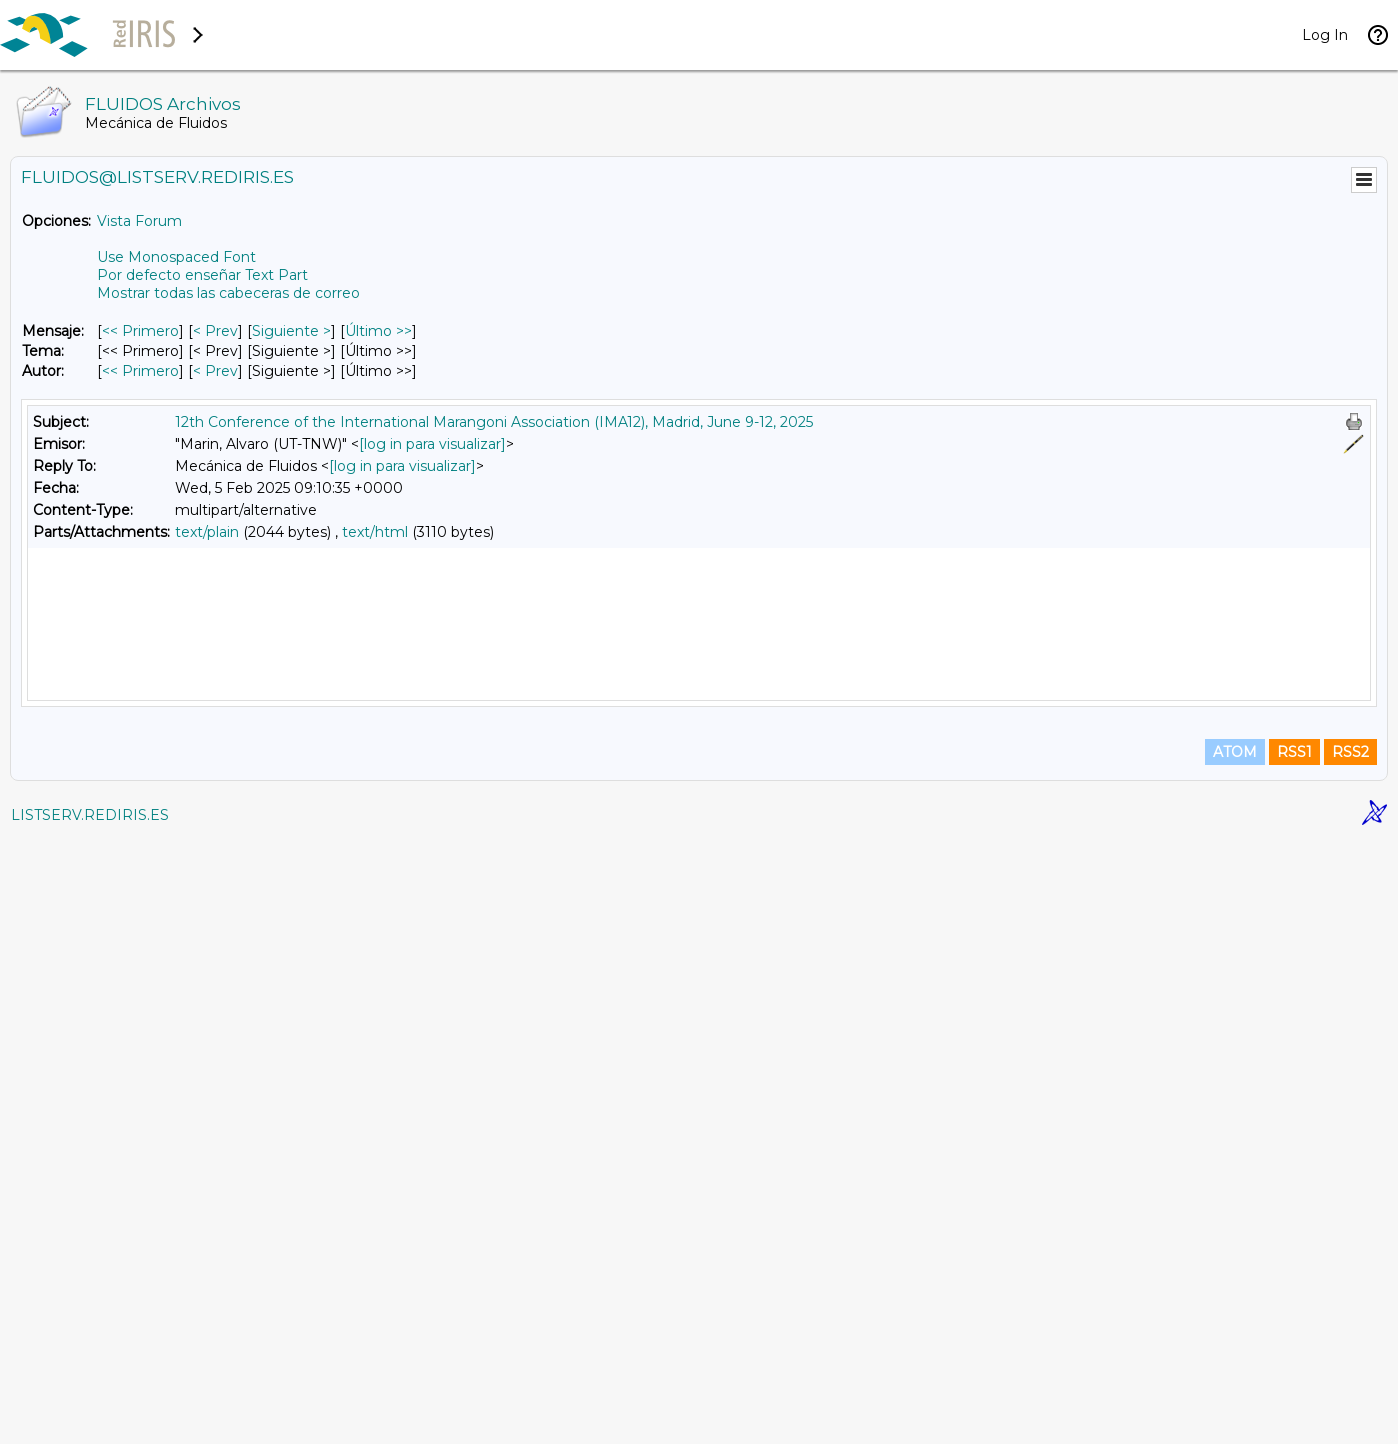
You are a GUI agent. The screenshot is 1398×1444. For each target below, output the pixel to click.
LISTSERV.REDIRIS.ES (90, 1419)
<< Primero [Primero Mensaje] (140, 331)
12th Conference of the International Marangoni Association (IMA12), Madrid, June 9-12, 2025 (494, 422)
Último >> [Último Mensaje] (378, 331)
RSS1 (1294, 1356)
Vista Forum (139, 221)
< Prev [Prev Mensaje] (215, 331)
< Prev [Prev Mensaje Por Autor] (215, 371)
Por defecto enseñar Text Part (202, 275)
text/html (375, 532)
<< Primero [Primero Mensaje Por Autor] (140, 371)
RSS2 (1350, 1356)
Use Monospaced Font (176, 257)
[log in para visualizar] (432, 444)
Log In (1325, 35)
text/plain (207, 532)
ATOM (1235, 1356)
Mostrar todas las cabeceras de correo (228, 293)
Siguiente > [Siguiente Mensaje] (291, 331)
